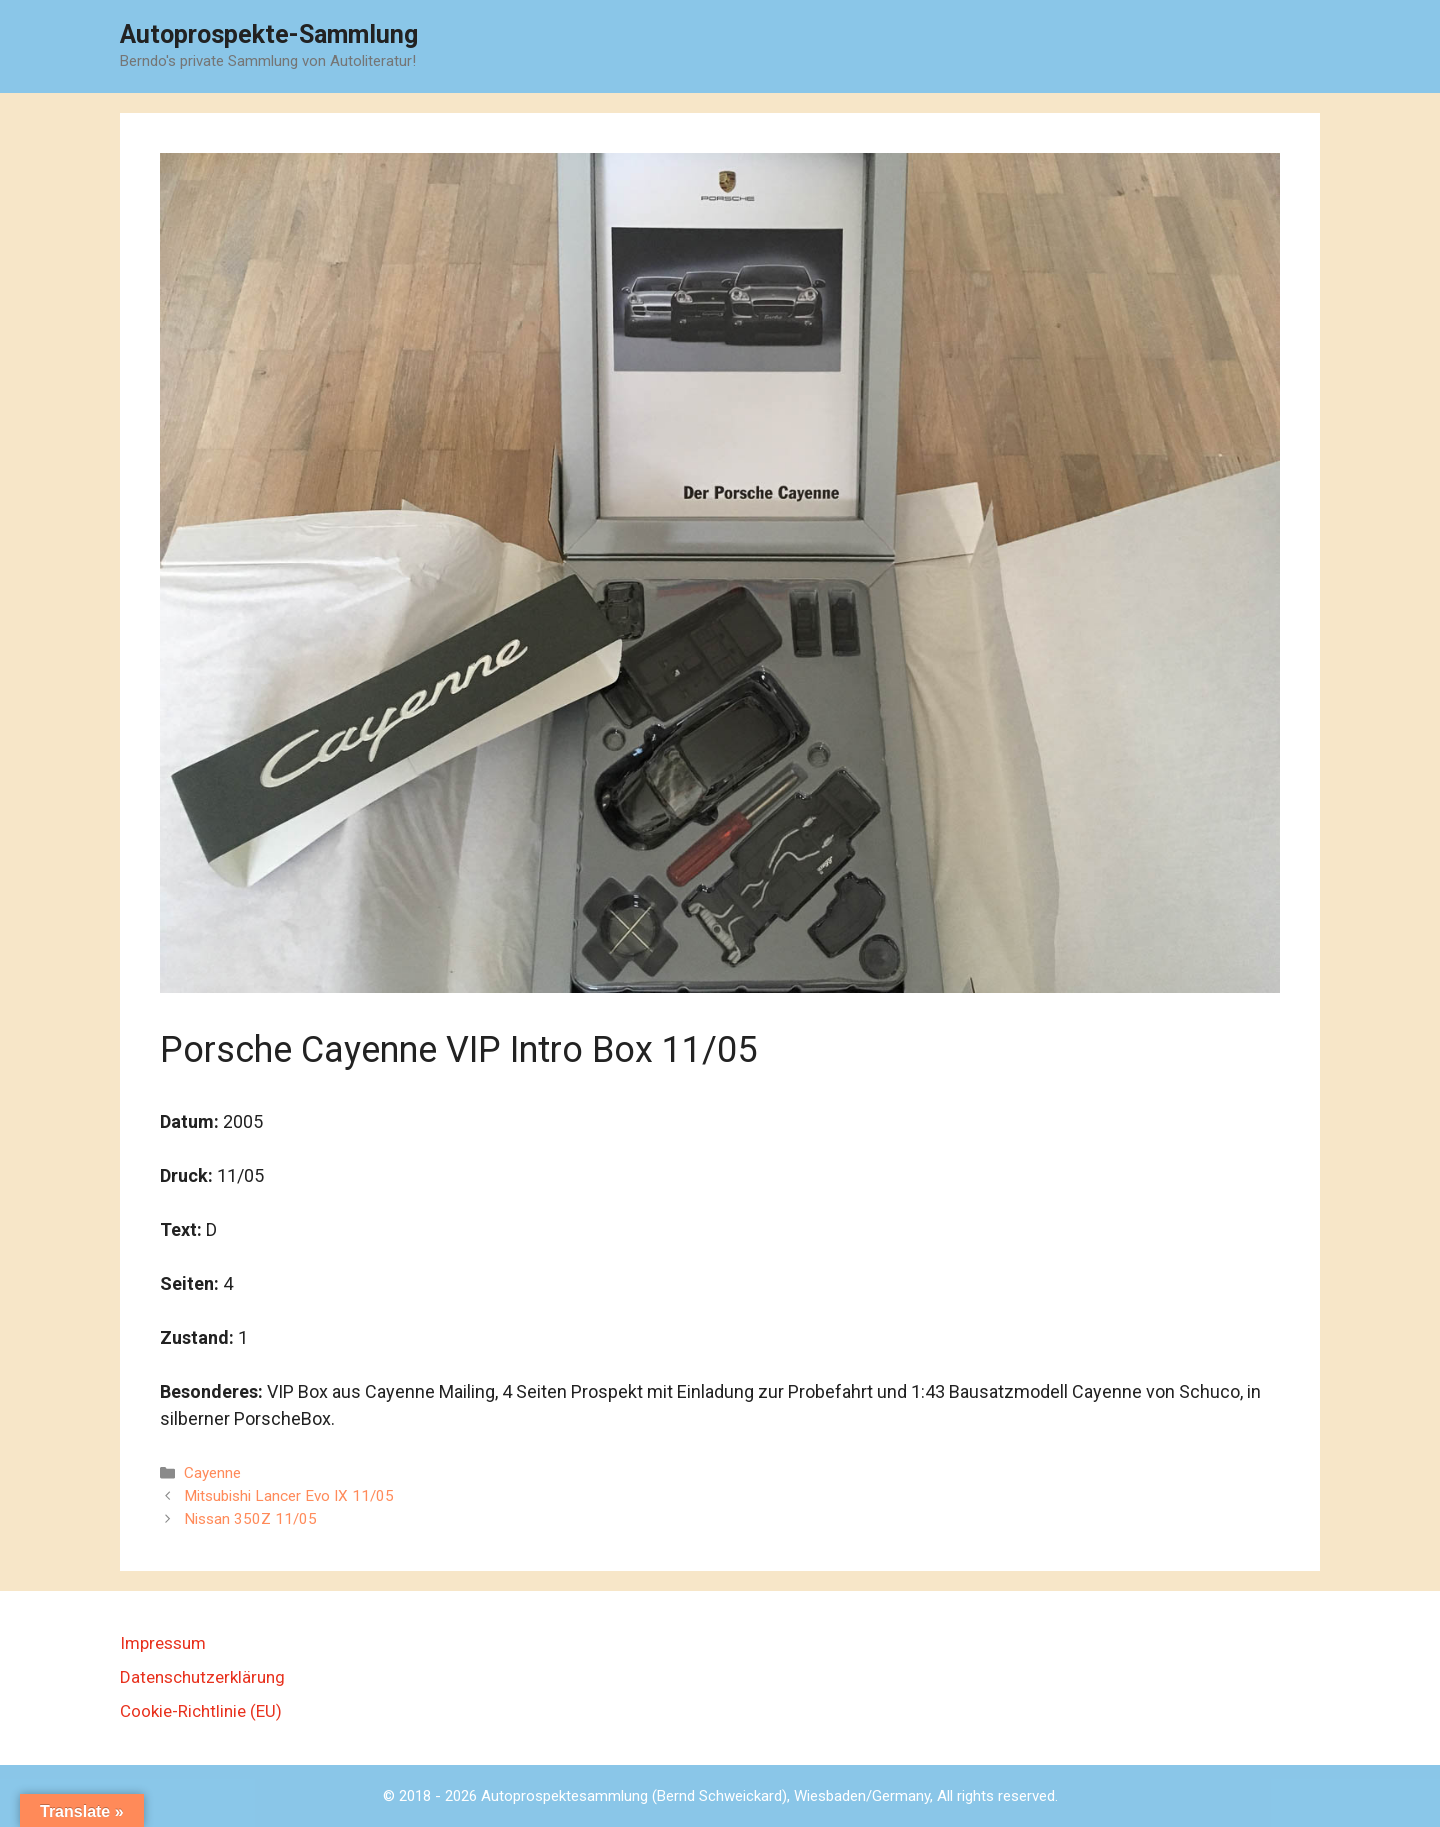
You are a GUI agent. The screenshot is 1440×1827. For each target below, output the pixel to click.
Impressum (163, 1643)
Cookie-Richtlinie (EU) (201, 1711)
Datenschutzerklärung (202, 1677)
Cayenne (212, 1473)
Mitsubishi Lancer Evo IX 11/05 (289, 1496)
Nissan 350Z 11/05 (250, 1519)
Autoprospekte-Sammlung (269, 34)
